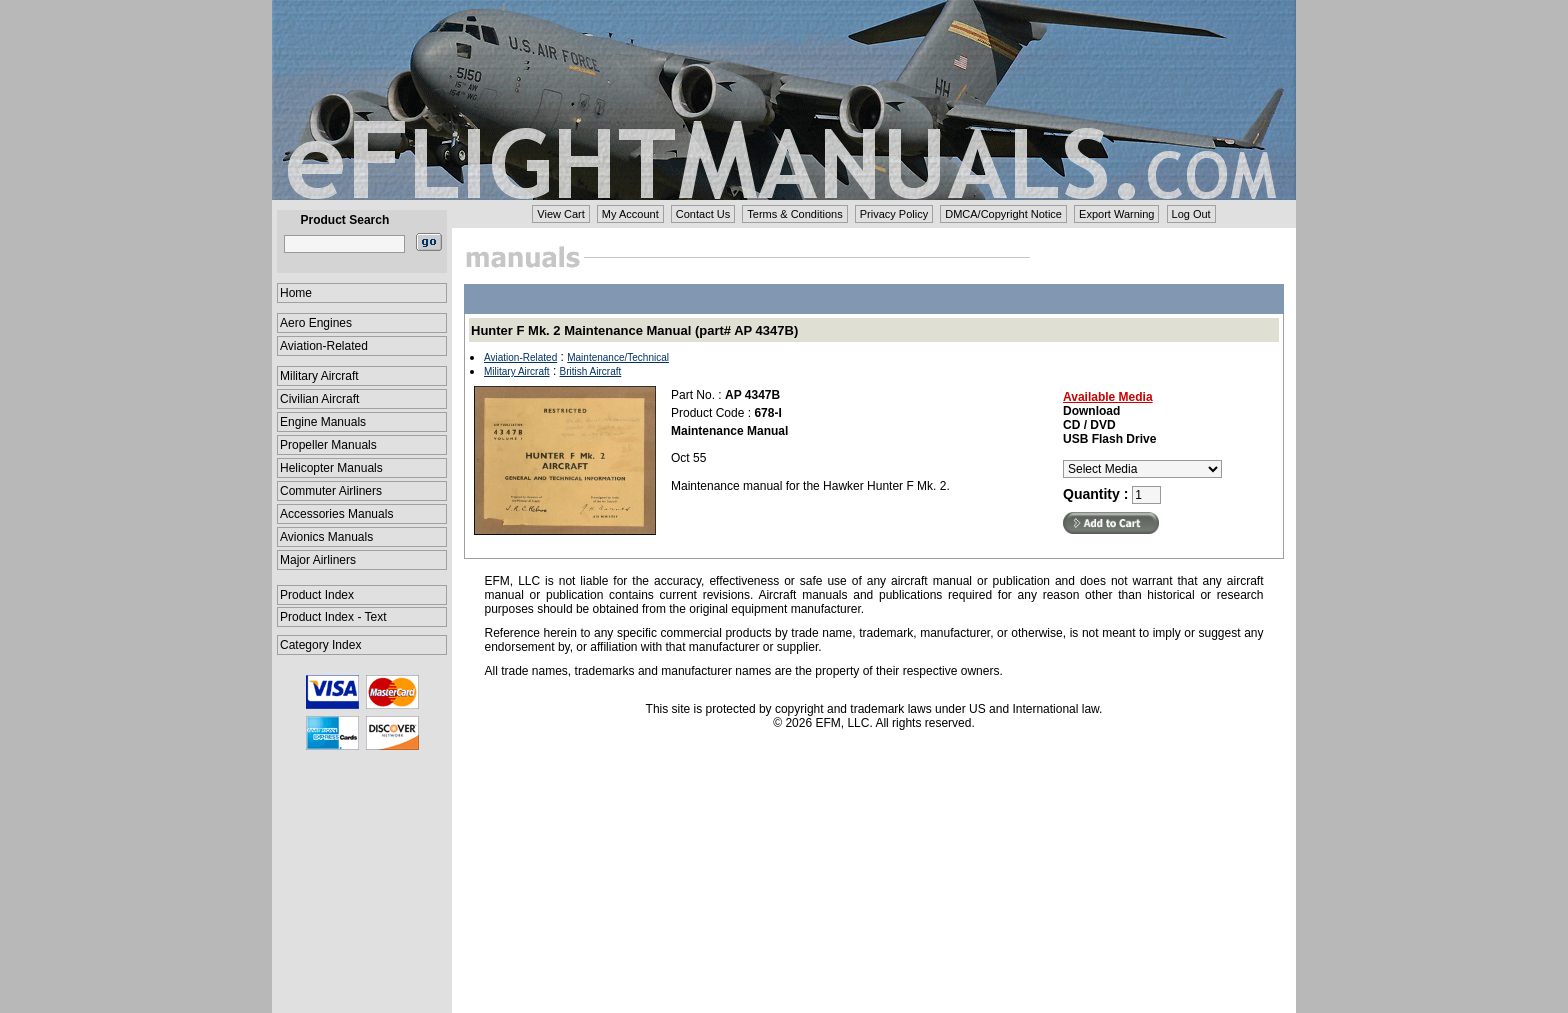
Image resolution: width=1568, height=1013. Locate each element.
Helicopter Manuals (331, 468)
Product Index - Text (333, 617)
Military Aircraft (319, 376)
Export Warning (1116, 214)
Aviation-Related (324, 346)
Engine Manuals (323, 422)
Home (296, 293)
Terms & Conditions (794, 214)
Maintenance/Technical (618, 357)
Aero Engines (316, 323)
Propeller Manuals (328, 445)
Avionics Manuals (326, 537)
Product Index (317, 595)
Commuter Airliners (331, 491)
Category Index (320, 645)
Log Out (1191, 214)
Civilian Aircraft (319, 399)
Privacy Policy (894, 214)
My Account (630, 214)
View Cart (560, 214)
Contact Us (703, 214)
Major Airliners (318, 560)
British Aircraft (591, 371)
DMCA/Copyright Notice (1003, 214)
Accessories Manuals (336, 514)
